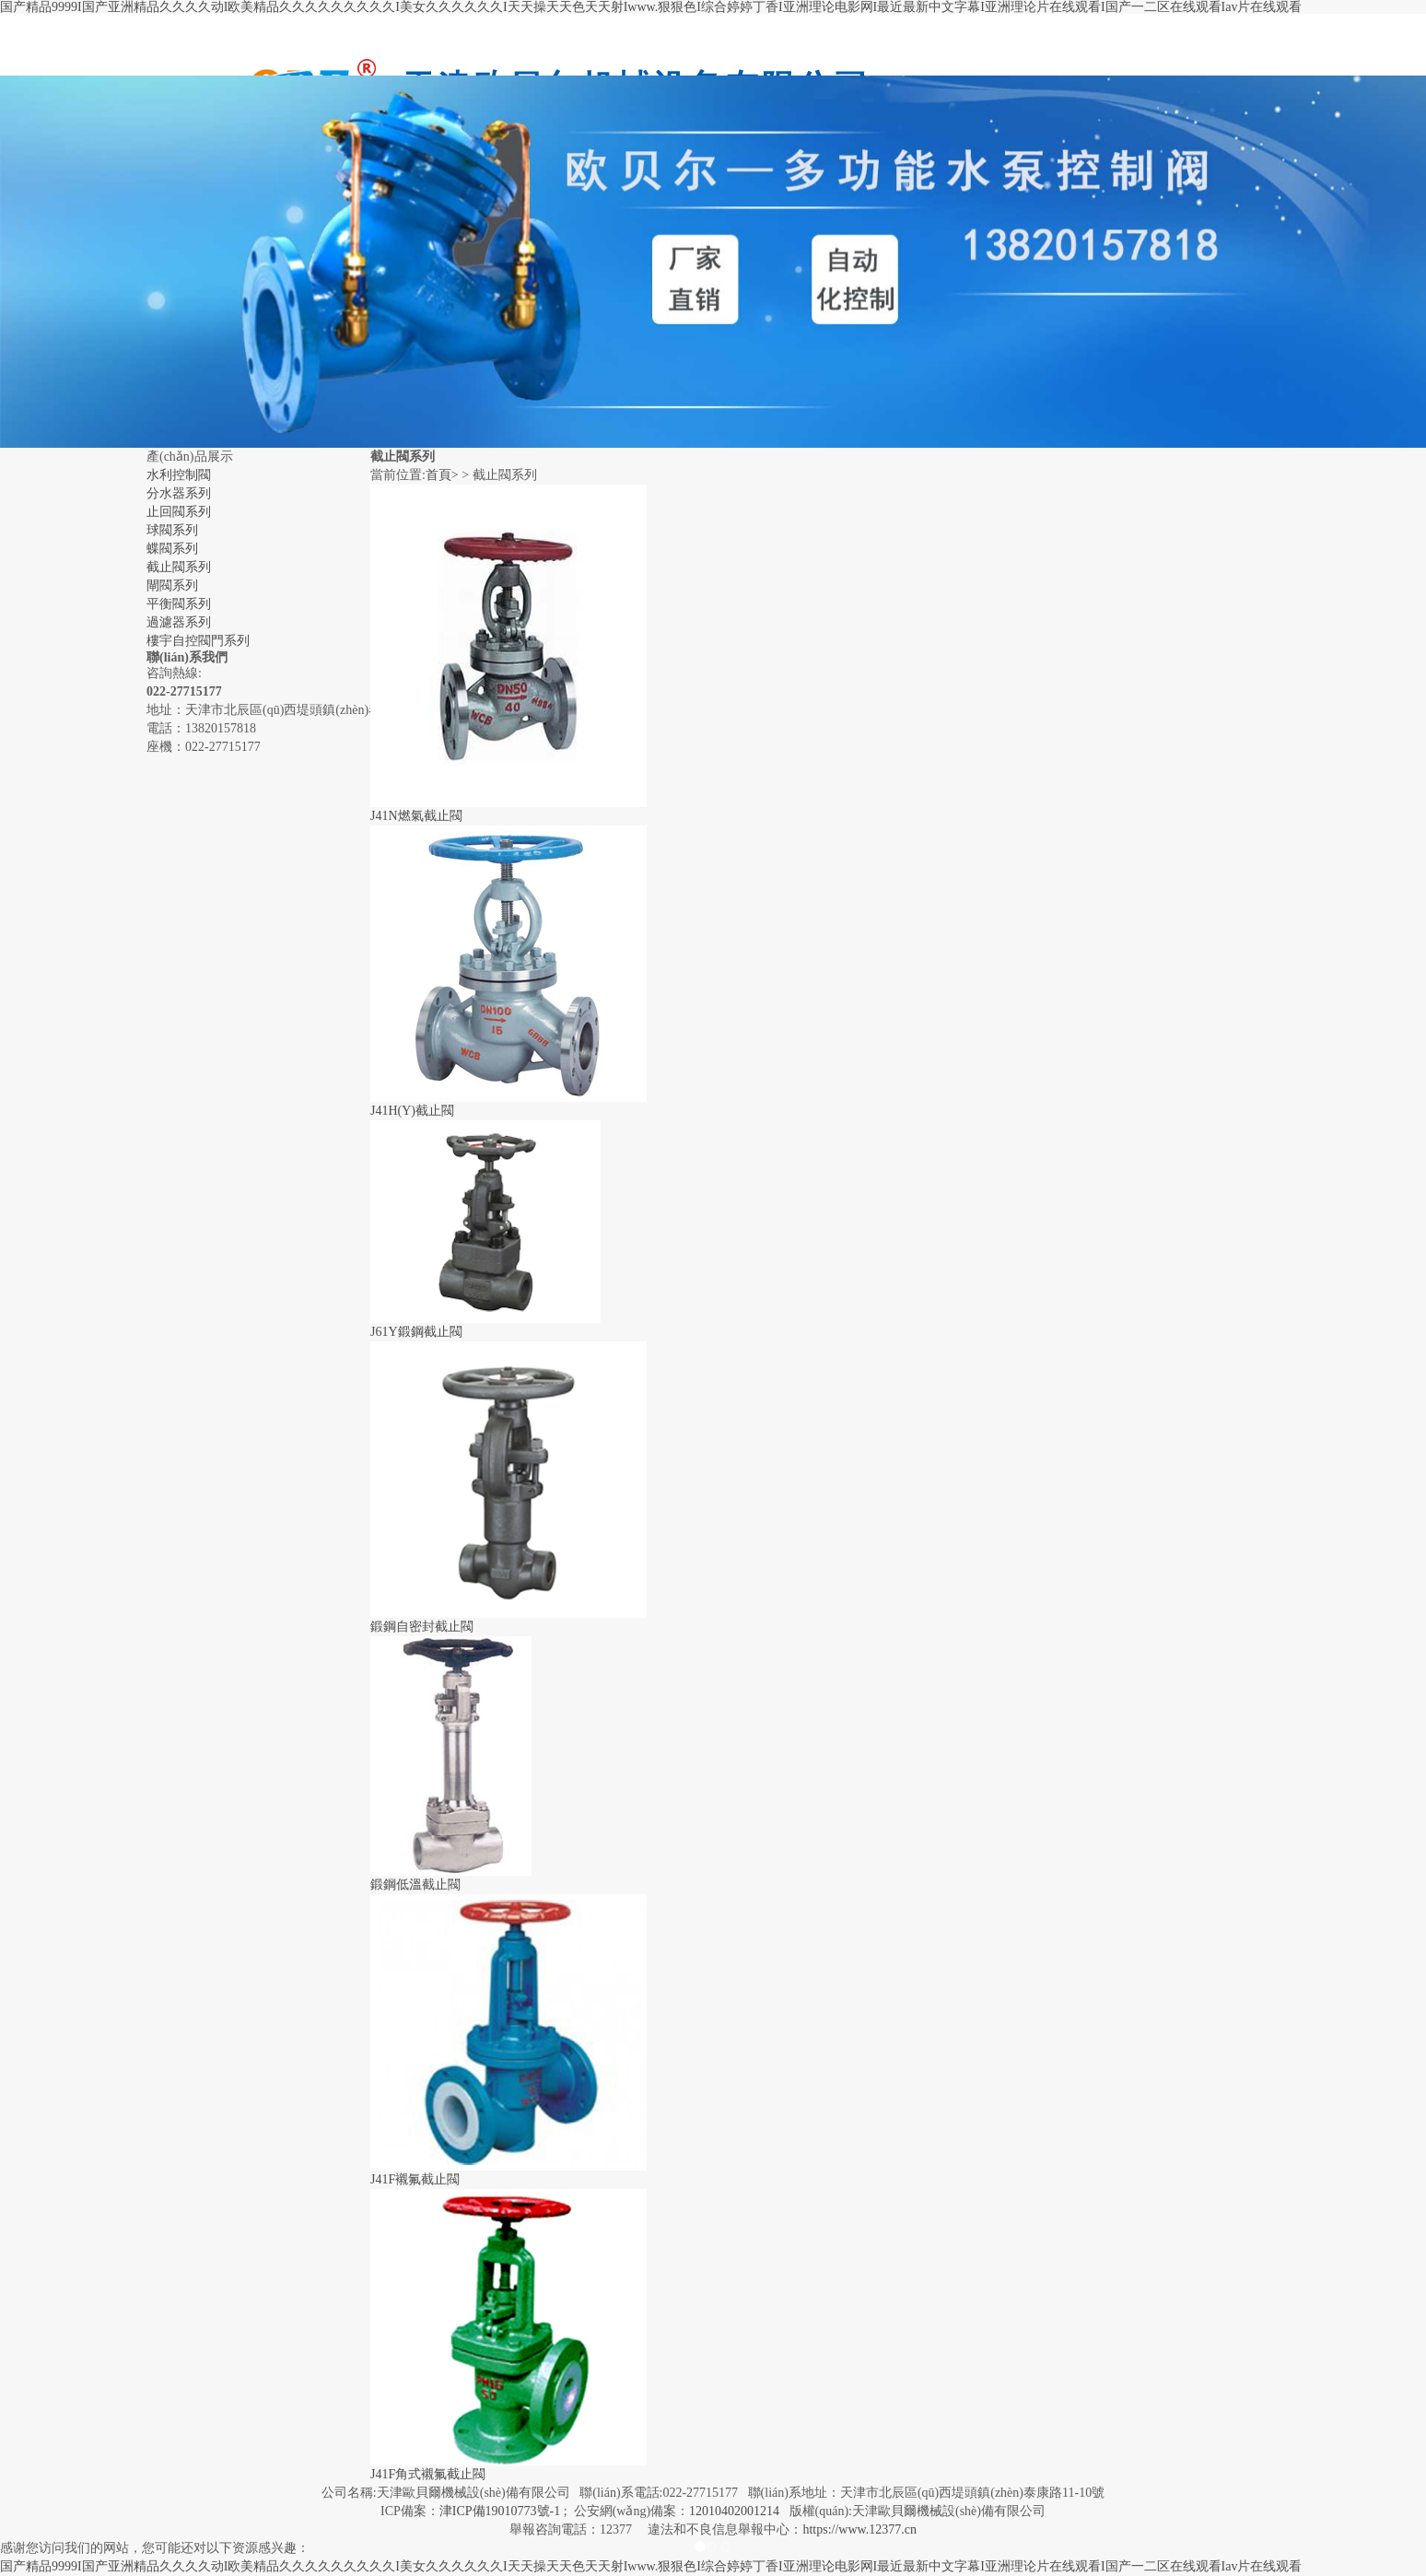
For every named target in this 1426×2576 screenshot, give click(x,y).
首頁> (442, 475)
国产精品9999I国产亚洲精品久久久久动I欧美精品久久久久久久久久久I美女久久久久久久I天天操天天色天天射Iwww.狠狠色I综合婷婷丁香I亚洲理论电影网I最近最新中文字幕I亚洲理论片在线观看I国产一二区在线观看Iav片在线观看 (651, 7)
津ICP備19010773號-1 (499, 2511)
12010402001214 (734, 2511)
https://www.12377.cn (859, 2529)
